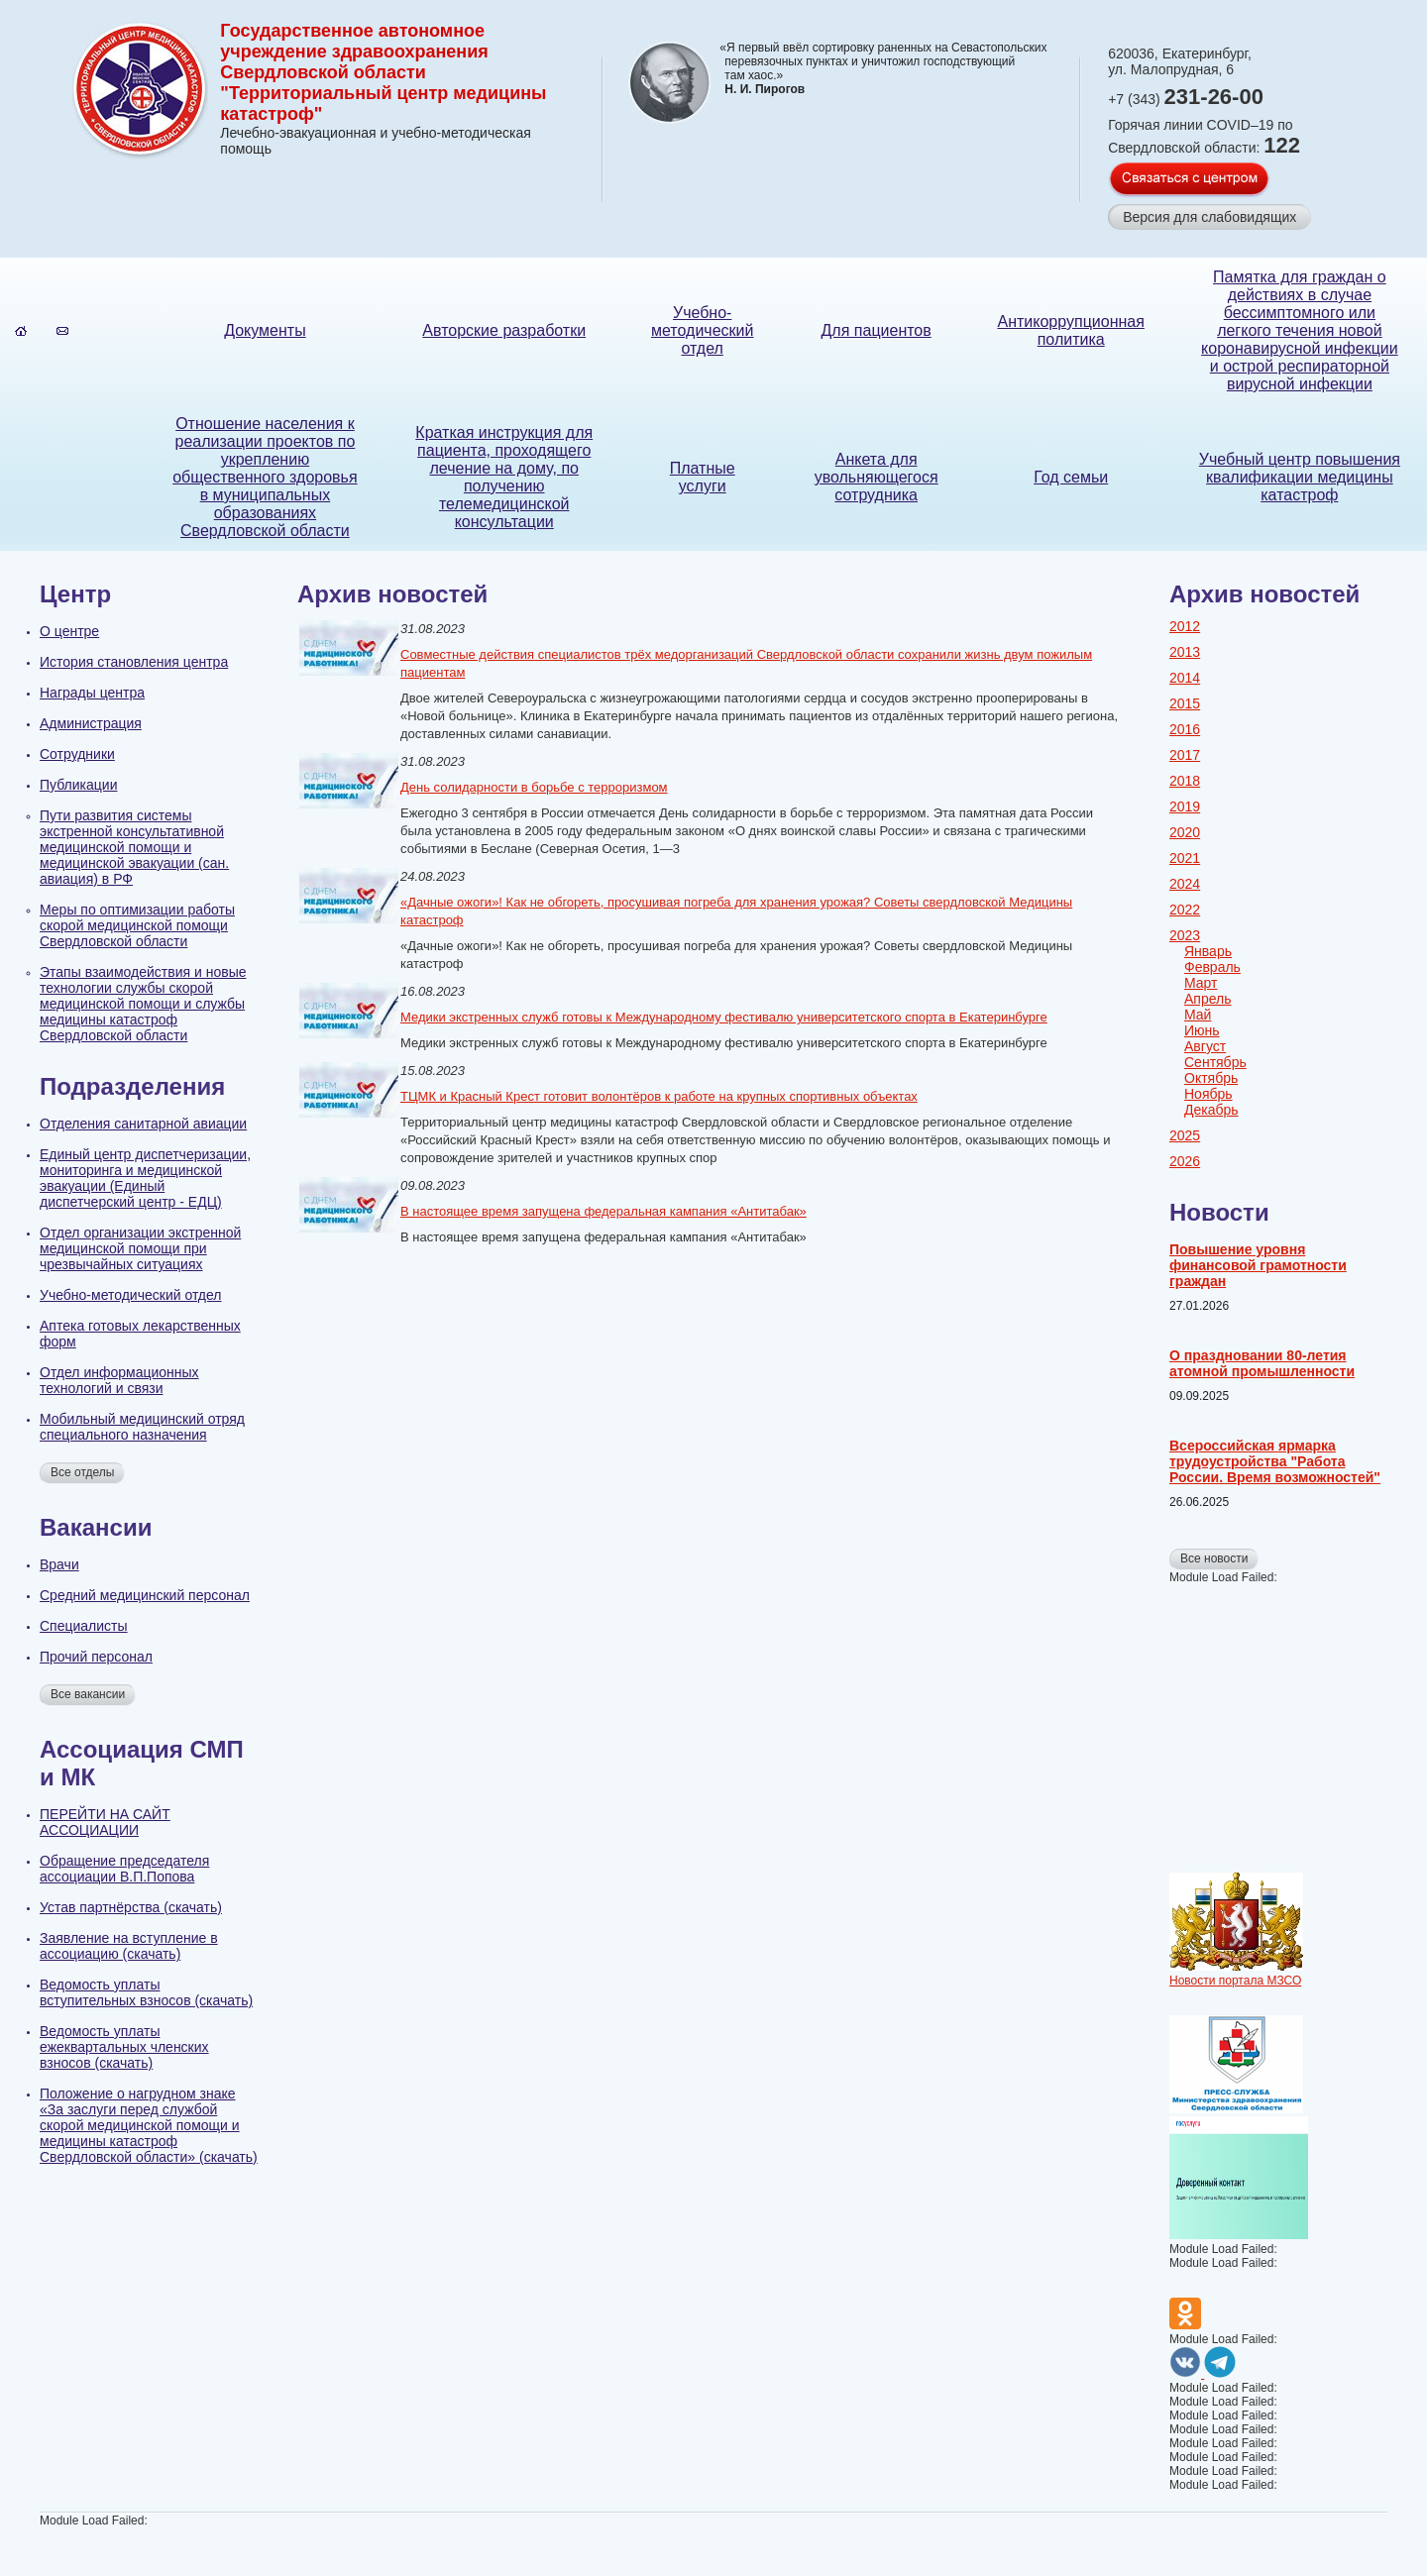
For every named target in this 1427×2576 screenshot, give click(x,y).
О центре (69, 631)
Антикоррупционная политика (1071, 330)
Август (1205, 1046)
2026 (1184, 1161)
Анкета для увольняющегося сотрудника (876, 477)
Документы (264, 330)
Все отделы (82, 1472)
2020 (1184, 832)
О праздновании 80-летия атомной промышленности (1262, 1363)
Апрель (1208, 999)
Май (1197, 1014)
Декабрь (1211, 1110)
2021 (1184, 858)
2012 (1184, 626)
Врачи (59, 1564)
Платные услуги (702, 477)
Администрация (91, 723)
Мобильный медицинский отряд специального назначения (142, 1427)
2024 (1184, 884)
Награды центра (92, 692)
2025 (1184, 1135)
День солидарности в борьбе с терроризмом (534, 787)
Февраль (1212, 967)
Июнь (1202, 1030)
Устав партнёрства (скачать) (131, 1907)
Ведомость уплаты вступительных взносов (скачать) (146, 1992)
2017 (1184, 755)
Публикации (78, 785)
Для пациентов (877, 330)
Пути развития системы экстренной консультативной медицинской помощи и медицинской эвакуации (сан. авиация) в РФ (134, 847)
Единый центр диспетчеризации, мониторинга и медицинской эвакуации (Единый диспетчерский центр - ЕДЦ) (145, 1178)
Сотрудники (77, 754)
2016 (1184, 729)
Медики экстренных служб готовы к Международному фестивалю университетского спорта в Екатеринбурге (723, 1017)
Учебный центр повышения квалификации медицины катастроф (1299, 477)
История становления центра (134, 662)
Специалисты (84, 1626)
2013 (1184, 652)
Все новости (1214, 1558)
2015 (1184, 703)
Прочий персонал (96, 1656)
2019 (1184, 806)
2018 (1184, 781)
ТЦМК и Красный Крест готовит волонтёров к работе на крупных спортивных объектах (659, 1096)
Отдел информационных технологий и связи (119, 1380)
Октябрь (1211, 1078)
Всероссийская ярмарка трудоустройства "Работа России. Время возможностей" (1274, 1461)
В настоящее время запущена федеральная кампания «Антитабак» (603, 1211)
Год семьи (1071, 477)
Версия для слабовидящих (1209, 217)
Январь (1208, 951)
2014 (1184, 678)
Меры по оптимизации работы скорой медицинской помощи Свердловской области (137, 925)
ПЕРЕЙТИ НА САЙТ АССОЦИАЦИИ (105, 1822)
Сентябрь (1215, 1062)
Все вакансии (88, 1694)
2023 (1184, 935)
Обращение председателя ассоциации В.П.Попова (124, 1868)
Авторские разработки (504, 330)
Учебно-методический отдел (702, 330)
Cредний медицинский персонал (145, 1595)
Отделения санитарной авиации (143, 1123)
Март (1201, 983)
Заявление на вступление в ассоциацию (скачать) (129, 1946)
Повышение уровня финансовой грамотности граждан (1258, 1265)
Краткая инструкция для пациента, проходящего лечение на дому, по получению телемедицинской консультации (504, 477)
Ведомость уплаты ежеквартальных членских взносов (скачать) (124, 2047)
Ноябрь (1208, 1094)
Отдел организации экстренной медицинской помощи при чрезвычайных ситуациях (140, 1248)
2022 (1184, 909)
